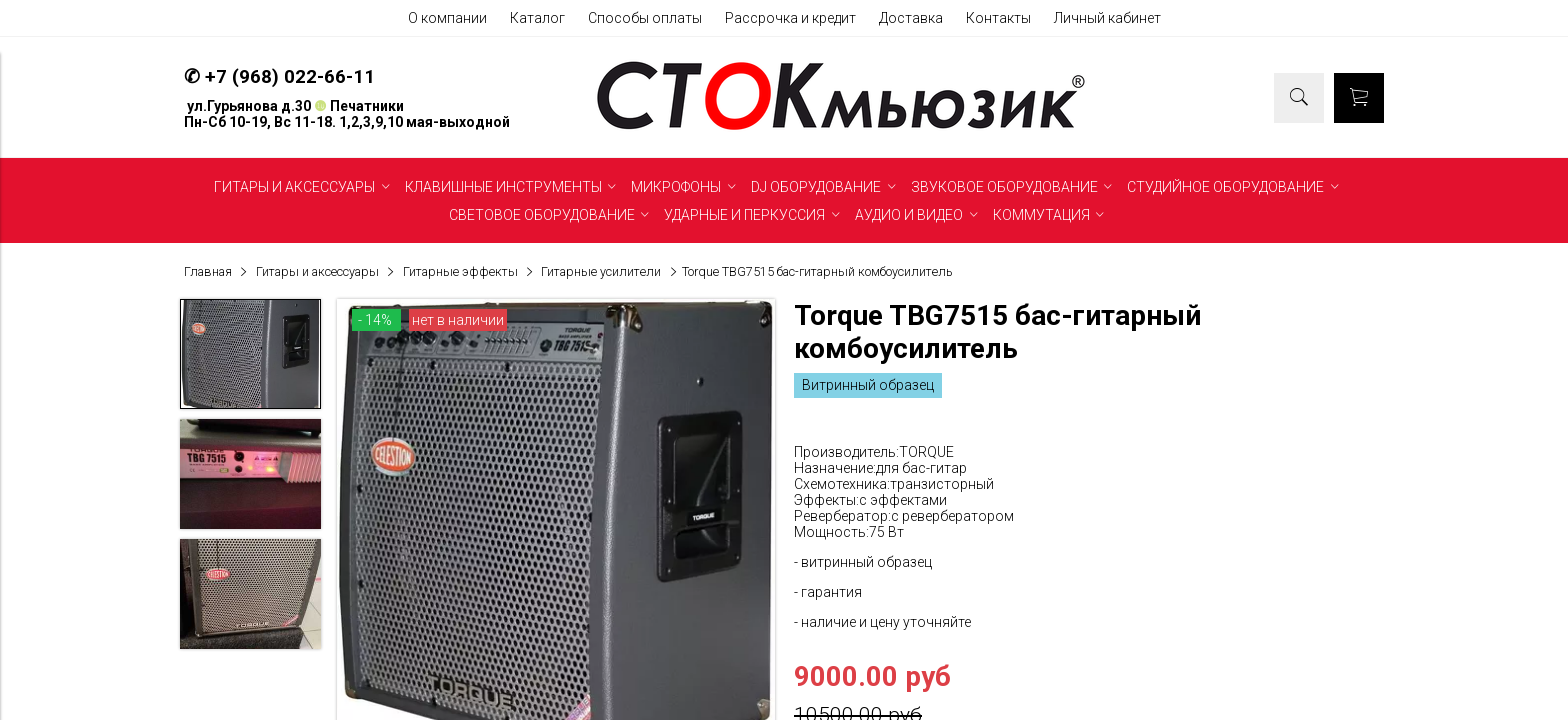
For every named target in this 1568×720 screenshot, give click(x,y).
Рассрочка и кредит (790, 18)
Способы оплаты (645, 18)
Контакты (998, 18)
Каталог (537, 18)
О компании (447, 18)
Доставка (911, 18)
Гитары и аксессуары (317, 271)
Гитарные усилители (601, 271)
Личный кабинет (1107, 18)
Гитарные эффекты (460, 271)
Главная (208, 271)
